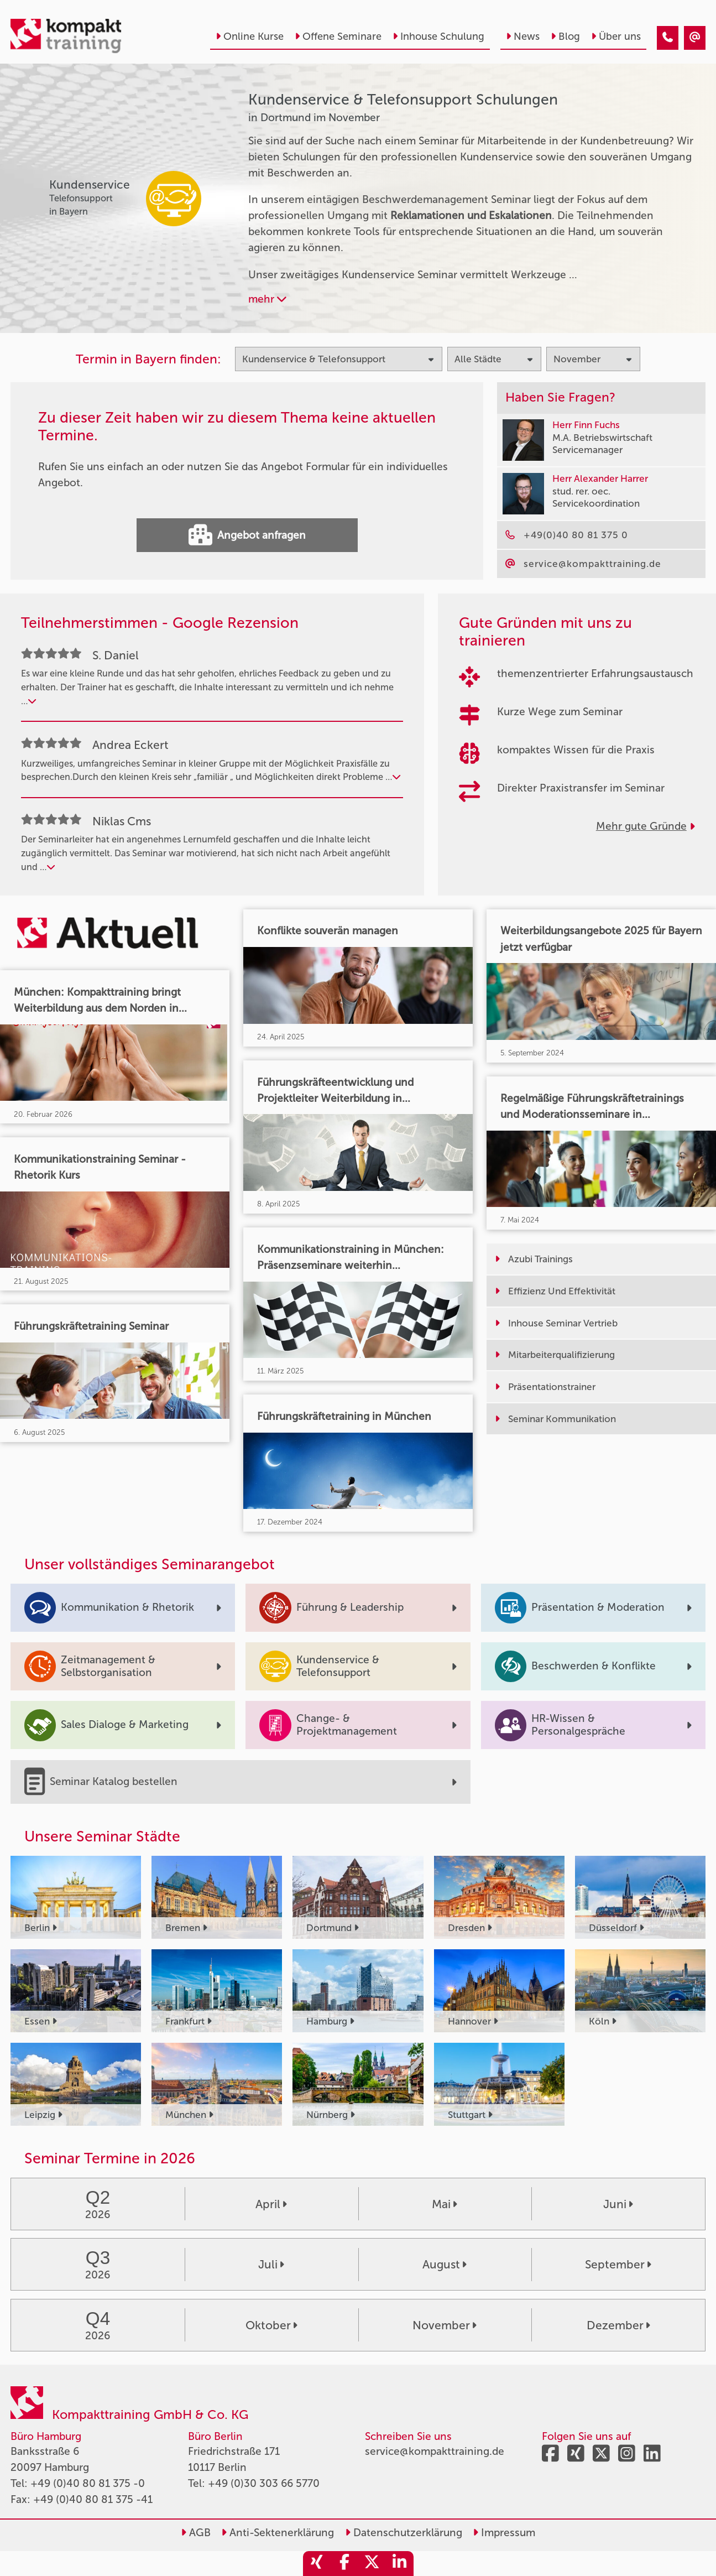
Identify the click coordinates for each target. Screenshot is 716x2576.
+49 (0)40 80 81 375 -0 (87, 2483)
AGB (196, 2532)
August (444, 2264)
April (271, 2204)
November (444, 2325)
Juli (271, 2264)
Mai (444, 2204)
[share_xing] (317, 2563)
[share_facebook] (344, 2563)
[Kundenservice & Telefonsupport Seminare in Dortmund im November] (667, 38)
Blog (565, 36)
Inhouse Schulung (438, 36)
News (523, 36)
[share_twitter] (372, 2563)
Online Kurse (250, 36)
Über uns (616, 36)
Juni (618, 2204)
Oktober (271, 2325)
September (618, 2264)
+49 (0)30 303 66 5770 (264, 2483)
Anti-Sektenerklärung (277, 2532)
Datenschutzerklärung (403, 2532)
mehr (267, 299)
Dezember (618, 2325)
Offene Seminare (338, 36)
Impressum (504, 2532)
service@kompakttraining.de (434, 2451)
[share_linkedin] (400, 2563)
